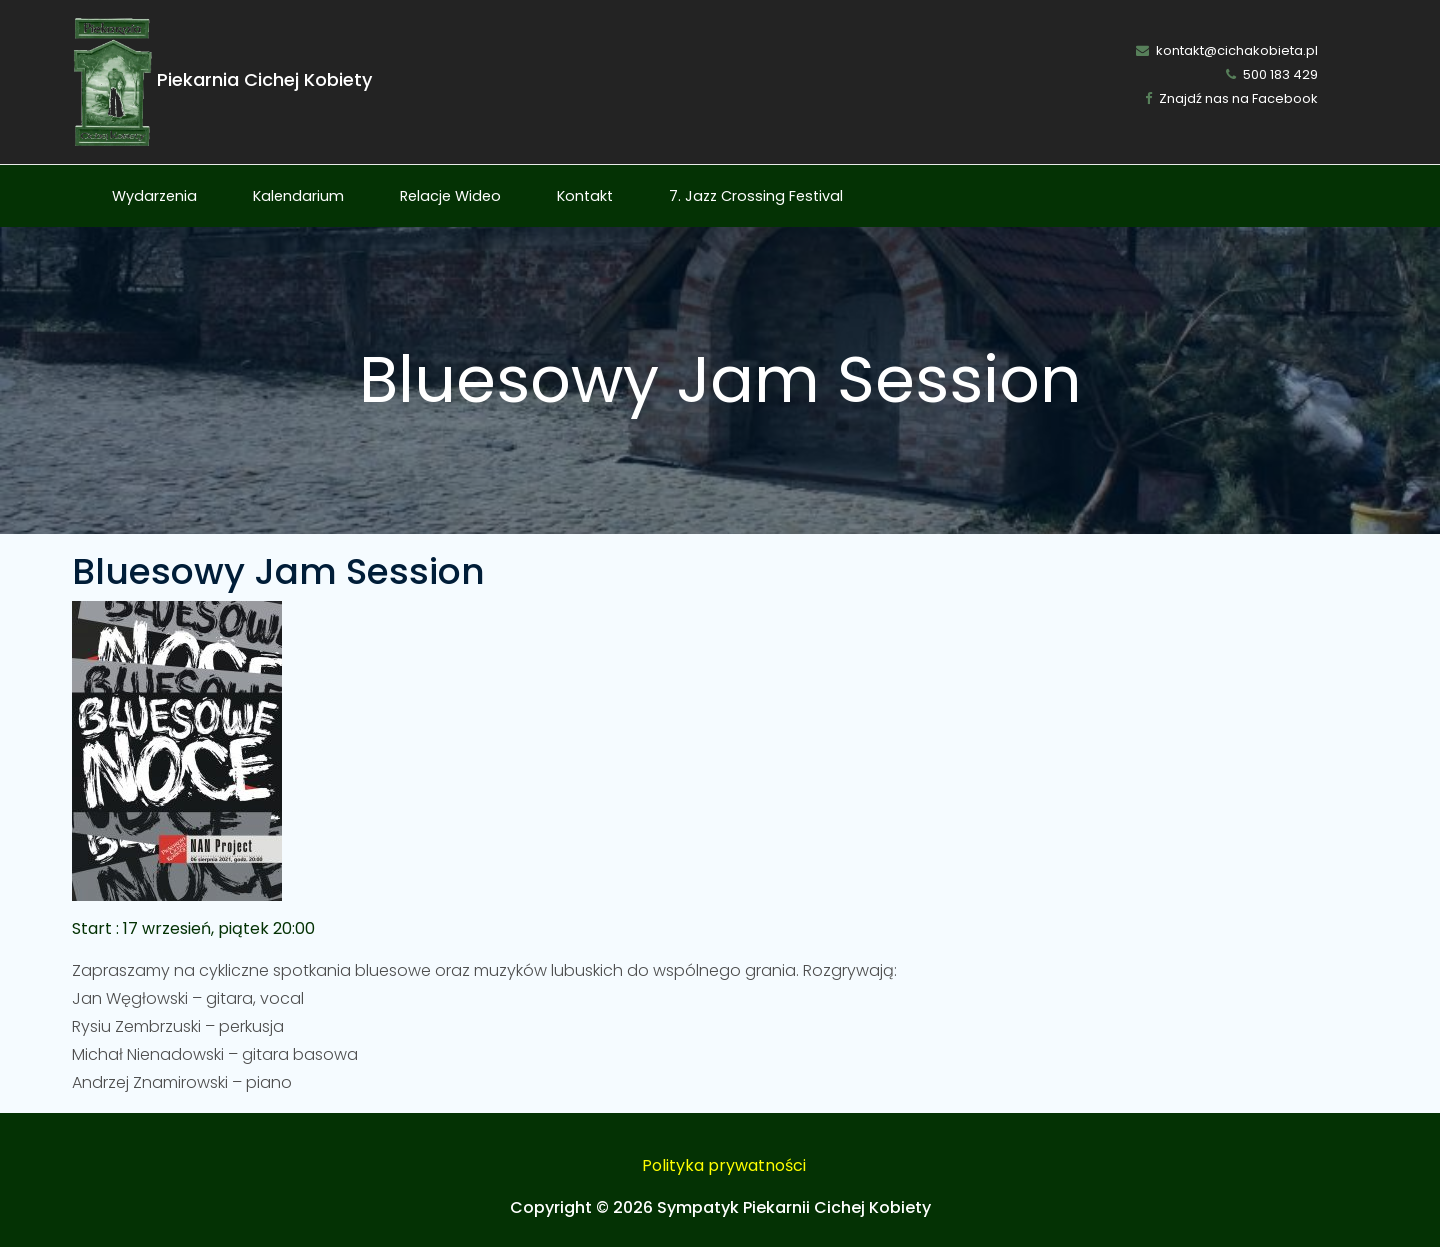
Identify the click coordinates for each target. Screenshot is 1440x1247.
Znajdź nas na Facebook (1231, 98)
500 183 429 (1272, 74)
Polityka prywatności (724, 1165)
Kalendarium (298, 196)
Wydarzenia (154, 196)
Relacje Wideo (450, 196)
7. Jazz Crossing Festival (756, 196)
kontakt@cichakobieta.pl (1227, 50)
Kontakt (585, 196)
